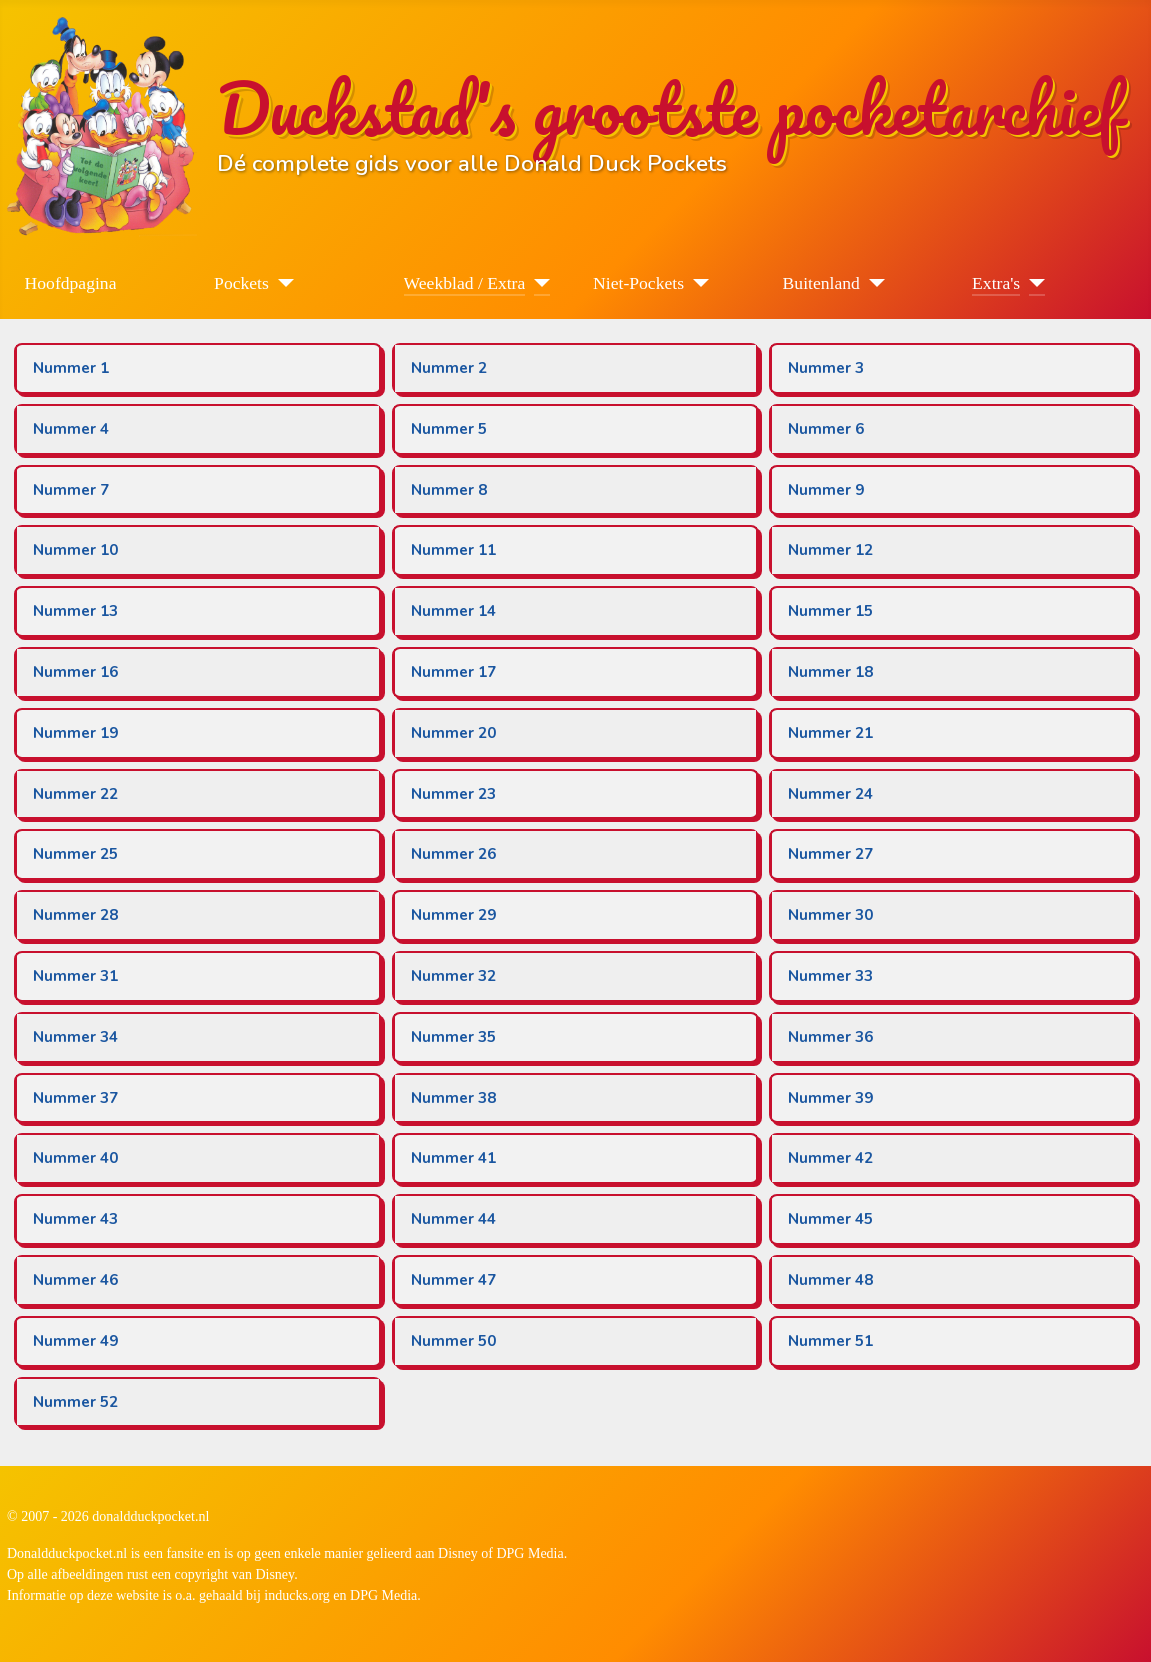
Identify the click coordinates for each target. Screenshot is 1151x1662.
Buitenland (821, 283)
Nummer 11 (453, 550)
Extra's (996, 283)
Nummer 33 (830, 976)
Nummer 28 (75, 915)
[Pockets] (281, 283)
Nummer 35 (453, 1037)
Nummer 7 (71, 490)
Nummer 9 (826, 490)
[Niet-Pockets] (696, 283)
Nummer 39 (830, 1098)
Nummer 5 (449, 429)
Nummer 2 (449, 368)
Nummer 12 (830, 550)
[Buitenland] (872, 283)
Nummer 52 (75, 1402)
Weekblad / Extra (465, 283)
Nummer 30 (830, 915)
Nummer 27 (830, 854)
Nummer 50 (453, 1341)
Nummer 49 (75, 1341)
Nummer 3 (826, 368)
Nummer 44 (453, 1219)
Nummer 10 (75, 550)
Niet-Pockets (638, 283)
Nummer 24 (830, 794)
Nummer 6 (826, 429)
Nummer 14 (453, 611)
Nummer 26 (453, 854)
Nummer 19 (75, 733)
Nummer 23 (453, 794)
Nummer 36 (830, 1037)
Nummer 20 (453, 733)
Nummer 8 (449, 490)
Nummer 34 (75, 1037)
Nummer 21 (830, 733)
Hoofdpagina (71, 283)
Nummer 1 (71, 368)
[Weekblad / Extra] (537, 283)
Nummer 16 (75, 672)
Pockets (241, 283)
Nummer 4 (71, 429)
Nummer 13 (75, 611)
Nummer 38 (453, 1098)
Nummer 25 (75, 854)
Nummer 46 (75, 1280)
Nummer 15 (830, 611)
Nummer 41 (453, 1158)
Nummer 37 (75, 1098)
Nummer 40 (75, 1158)
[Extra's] (1032, 283)
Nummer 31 (75, 976)
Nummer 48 (830, 1280)
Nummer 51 (830, 1341)
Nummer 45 (830, 1219)
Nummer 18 (830, 672)
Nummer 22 (75, 794)
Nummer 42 (830, 1158)
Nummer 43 (75, 1219)
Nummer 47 (453, 1280)
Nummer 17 (453, 672)
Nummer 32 (453, 976)
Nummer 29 (453, 915)
